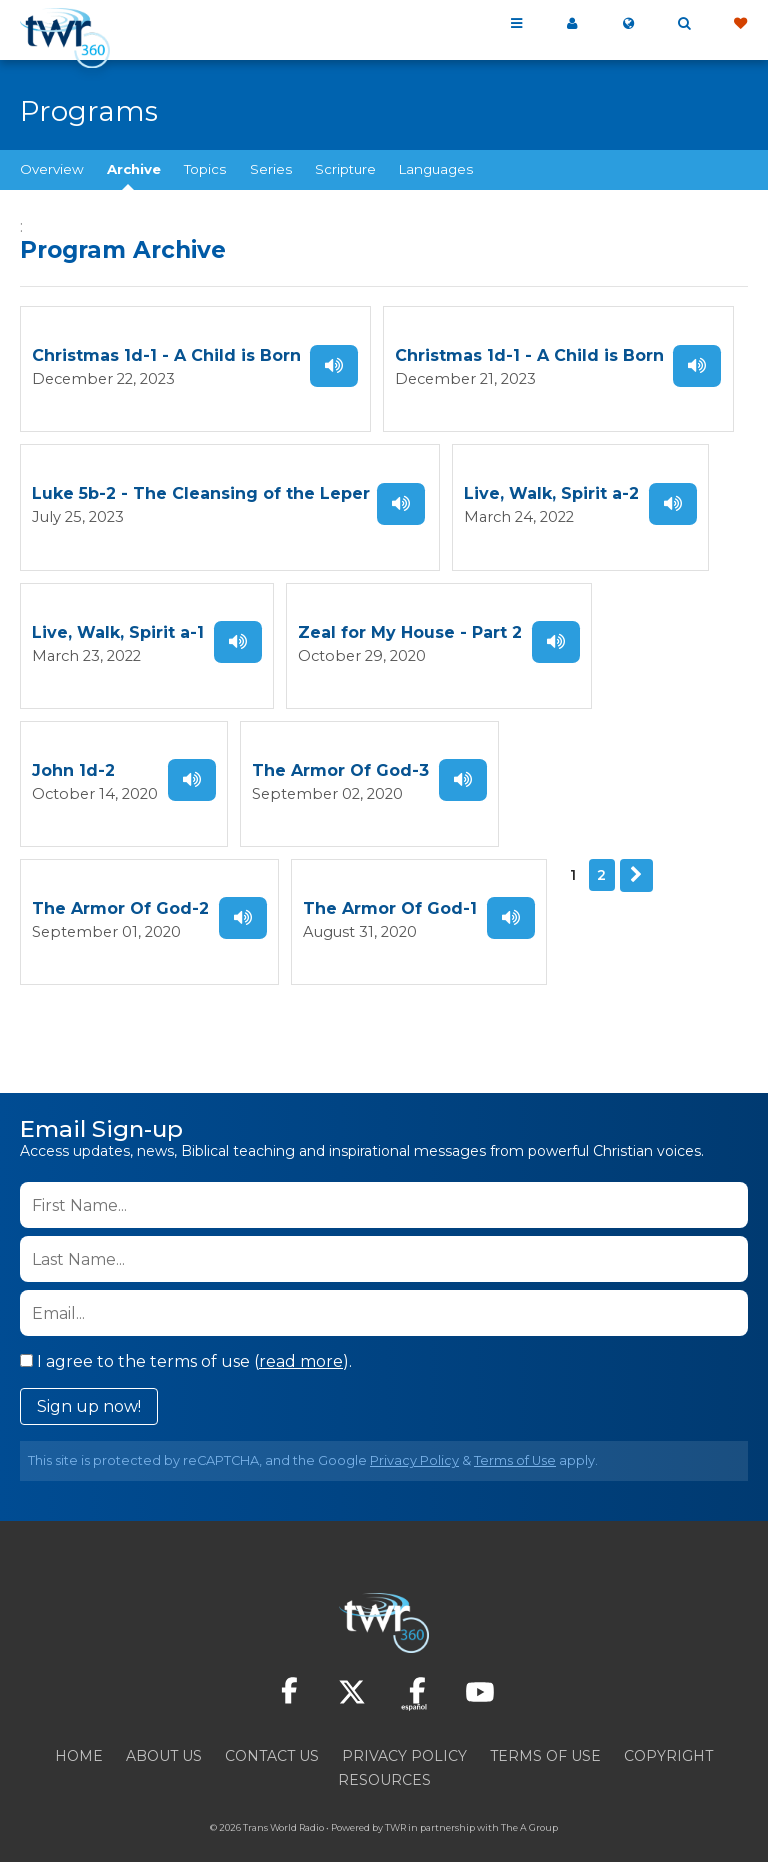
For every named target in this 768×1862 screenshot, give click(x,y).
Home (79, 1730)
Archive (134, 169)
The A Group (529, 1801)
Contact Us (272, 1730)
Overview (52, 169)
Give (740, 24)
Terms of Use (515, 1434)
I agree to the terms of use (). (186, 1335)
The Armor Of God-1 (388, 886)
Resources (384, 1754)
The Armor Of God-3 (324, 753)
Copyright (668, 1730)
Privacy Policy (414, 1434)
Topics (205, 169)
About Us (164, 1730)
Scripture (345, 169)
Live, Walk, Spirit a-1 (118, 620)
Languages (436, 169)
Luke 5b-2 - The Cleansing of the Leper (201, 487)
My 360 (572, 24)
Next (631, 853)
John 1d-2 (73, 753)
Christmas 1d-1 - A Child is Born (166, 354)
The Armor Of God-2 (120, 886)
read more (301, 1335)
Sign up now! (89, 1380)
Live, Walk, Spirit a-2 (549, 487)
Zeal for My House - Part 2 (408, 620)
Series (271, 169)
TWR (395, 1801)
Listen (333, 363)
